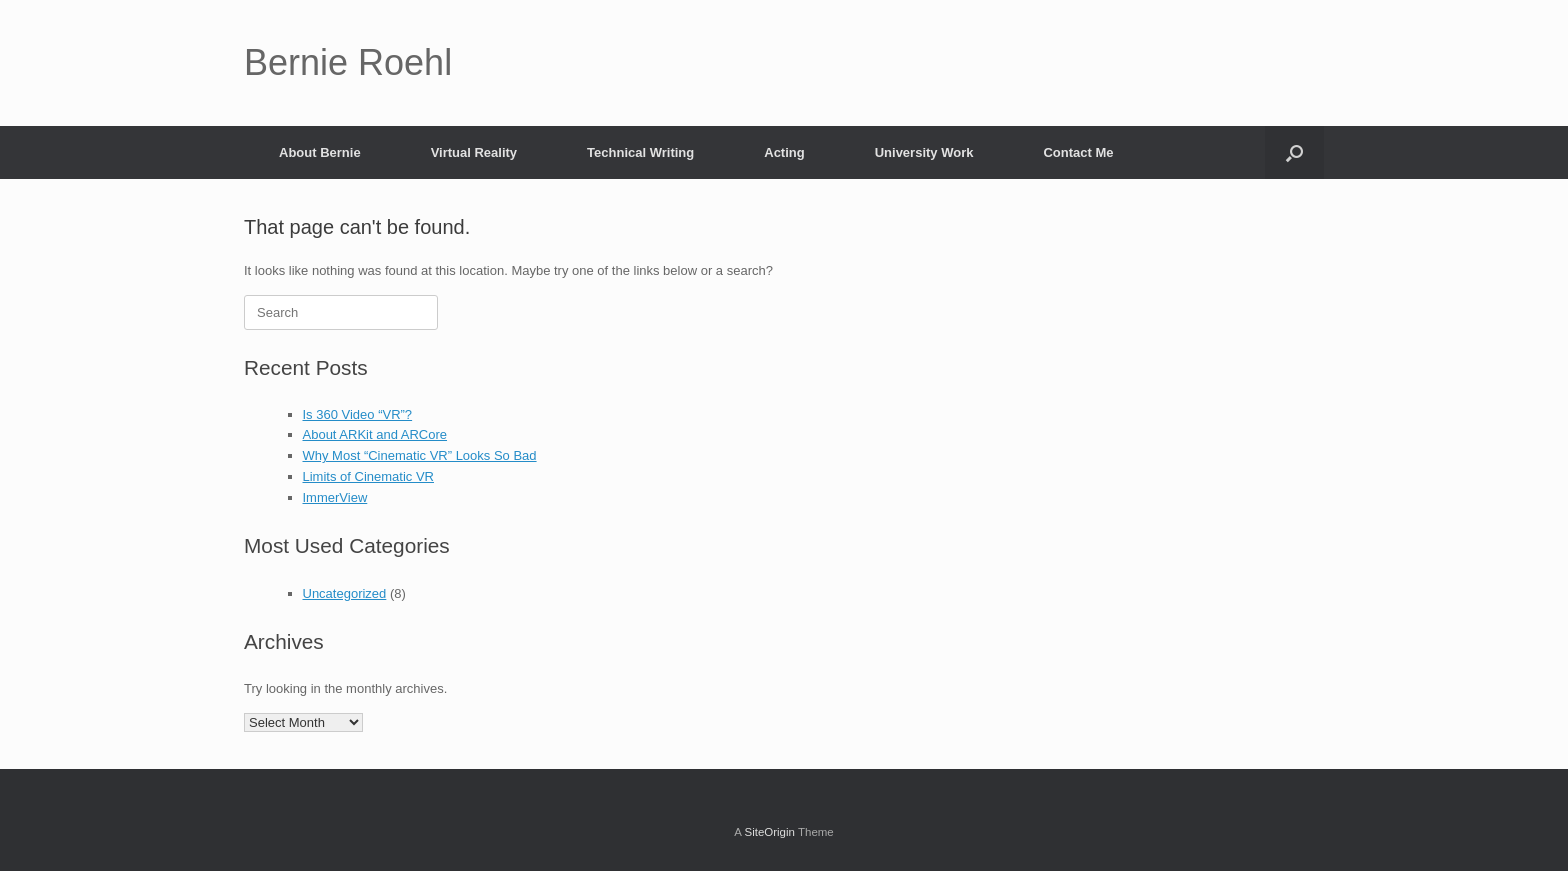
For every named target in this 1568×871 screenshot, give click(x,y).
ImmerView (335, 497)
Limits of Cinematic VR (368, 476)
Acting (784, 152)
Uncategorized (345, 593)
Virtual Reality (474, 152)
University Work (924, 152)
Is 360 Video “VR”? (358, 414)
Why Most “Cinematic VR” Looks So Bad (420, 455)
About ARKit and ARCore (375, 434)
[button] (1294, 152)
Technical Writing (640, 152)
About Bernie (320, 152)
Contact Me (1078, 152)
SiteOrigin (769, 832)
